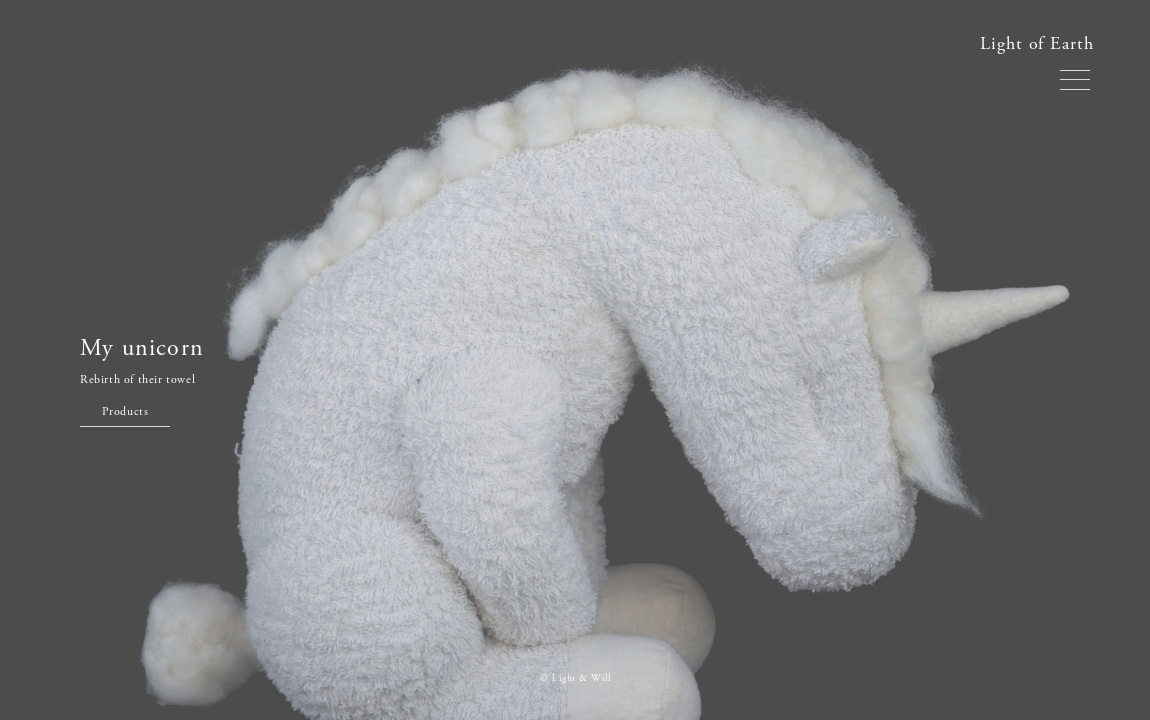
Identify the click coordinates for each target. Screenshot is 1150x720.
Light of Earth (1037, 43)
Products (125, 411)
